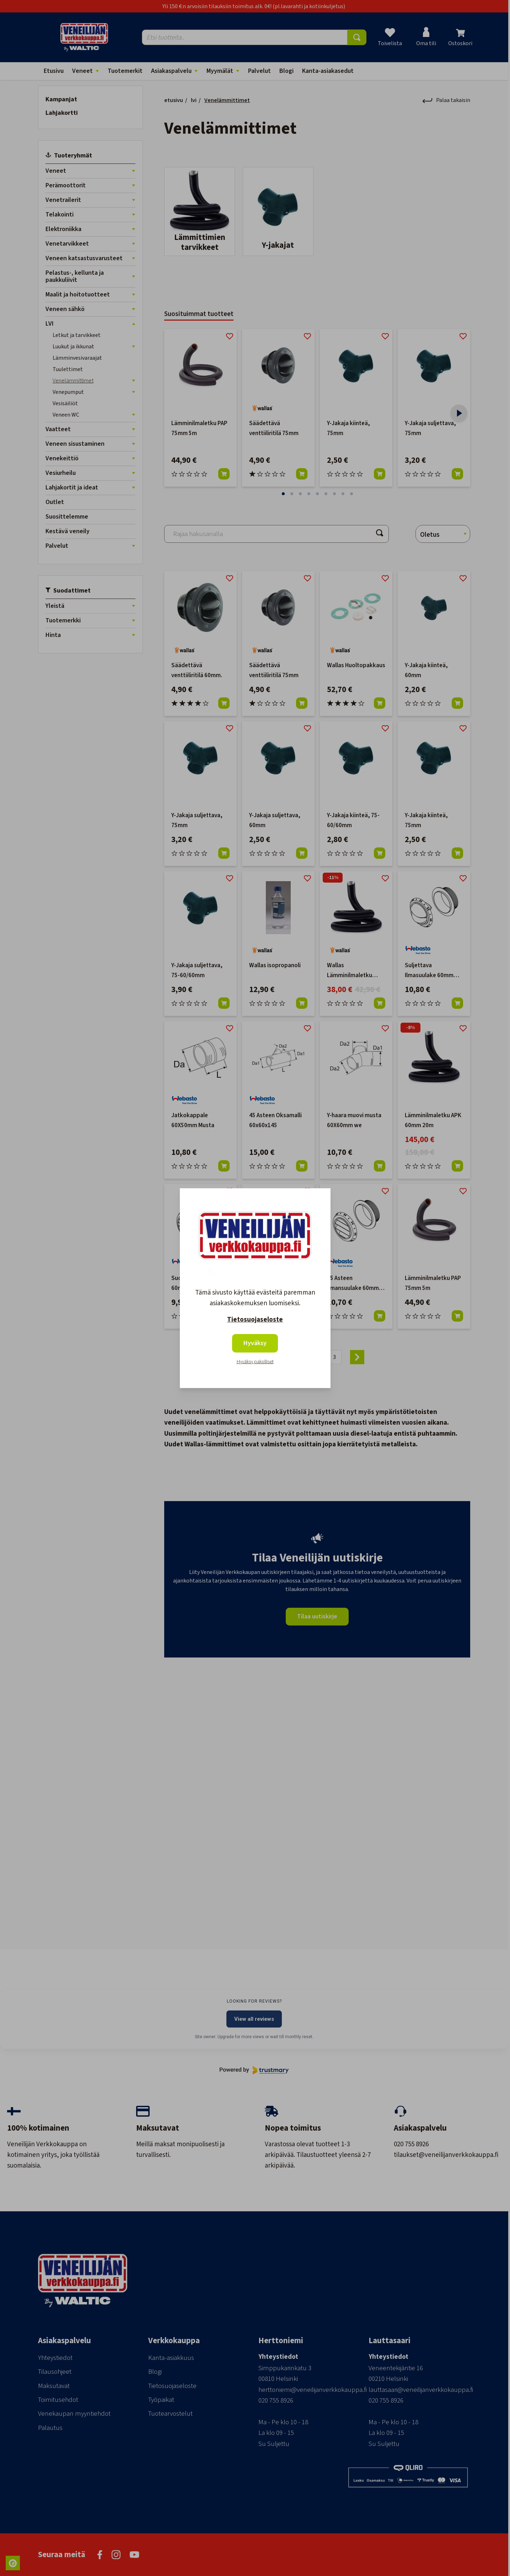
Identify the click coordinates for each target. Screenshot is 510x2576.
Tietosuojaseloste (255, 1319)
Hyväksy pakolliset (255, 1361)
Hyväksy (255, 1343)
